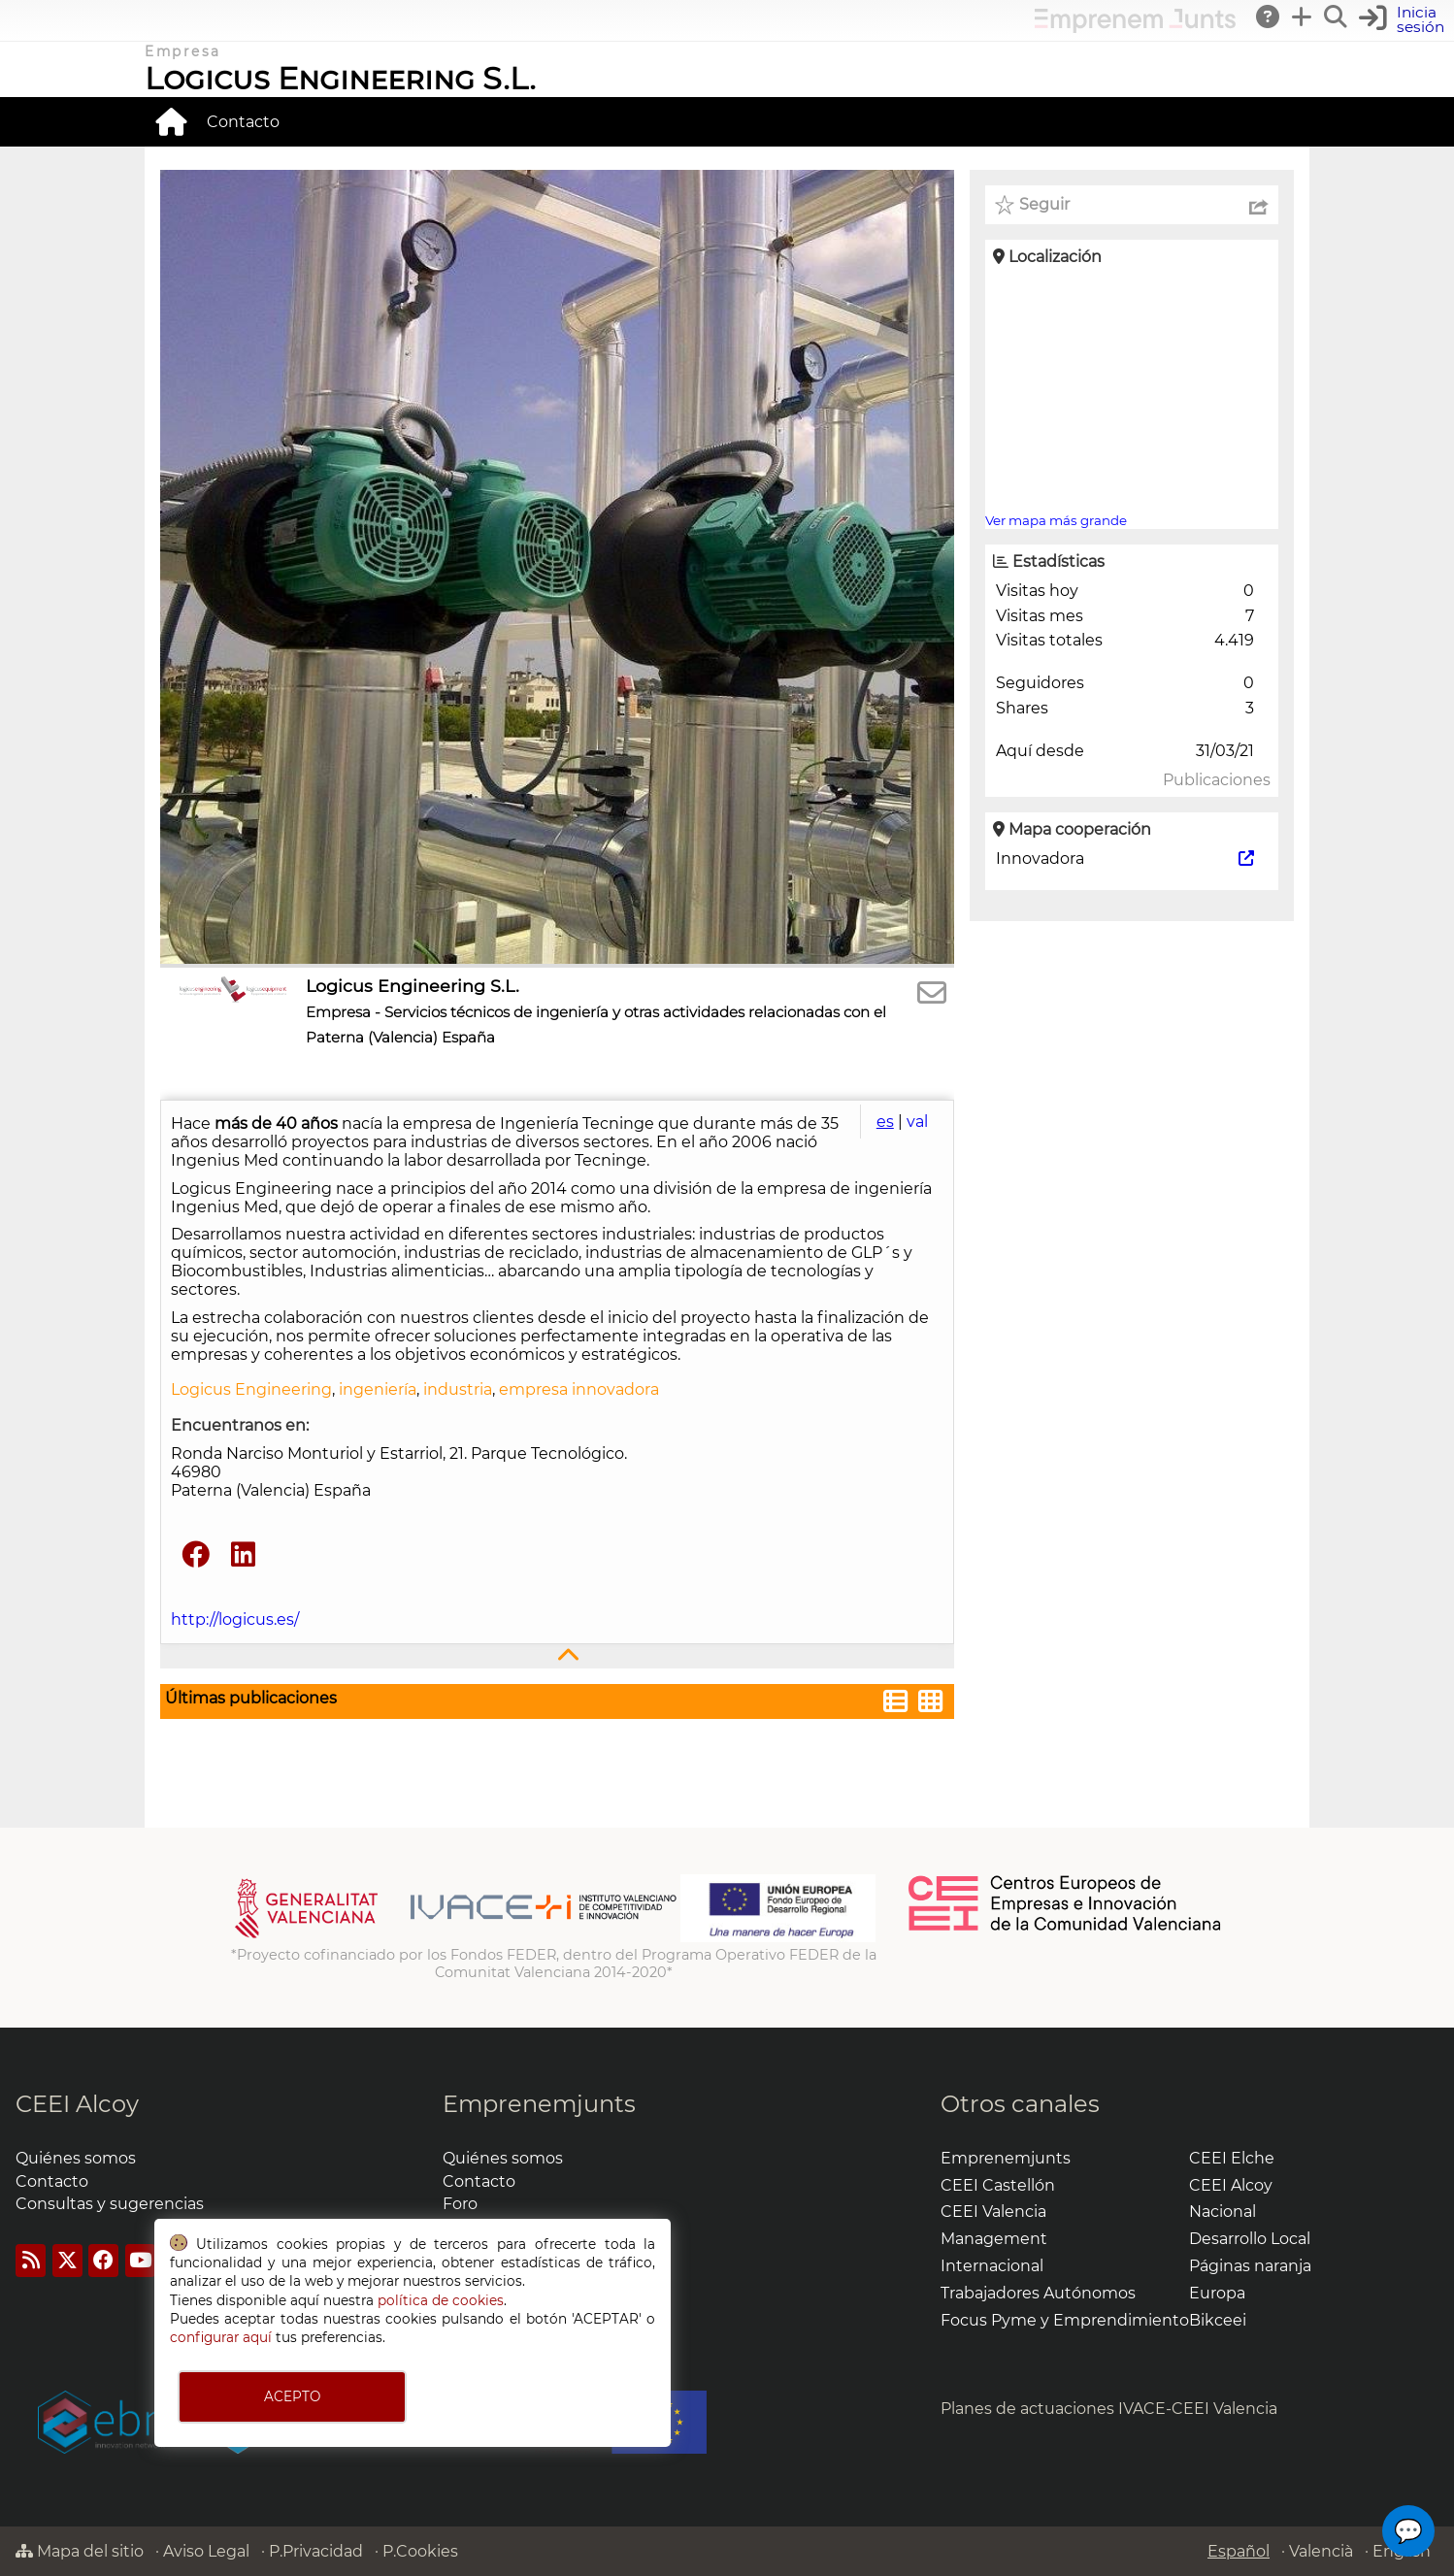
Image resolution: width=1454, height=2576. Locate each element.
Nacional (1222, 2211)
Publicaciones (1217, 780)
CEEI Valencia (993, 2211)
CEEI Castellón (998, 2185)
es (885, 1121)
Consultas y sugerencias (110, 2204)
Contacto (243, 122)
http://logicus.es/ (235, 1619)
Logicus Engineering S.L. (340, 78)
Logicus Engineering (251, 1389)
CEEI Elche (1231, 2158)
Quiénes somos (76, 2158)
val (917, 1121)
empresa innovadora (579, 1389)
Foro (460, 2204)
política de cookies (441, 2300)
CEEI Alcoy (77, 2104)
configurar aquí (221, 2337)
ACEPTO (292, 2396)
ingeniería (377, 1389)
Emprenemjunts (539, 2104)
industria (457, 1389)
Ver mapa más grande (1056, 520)
